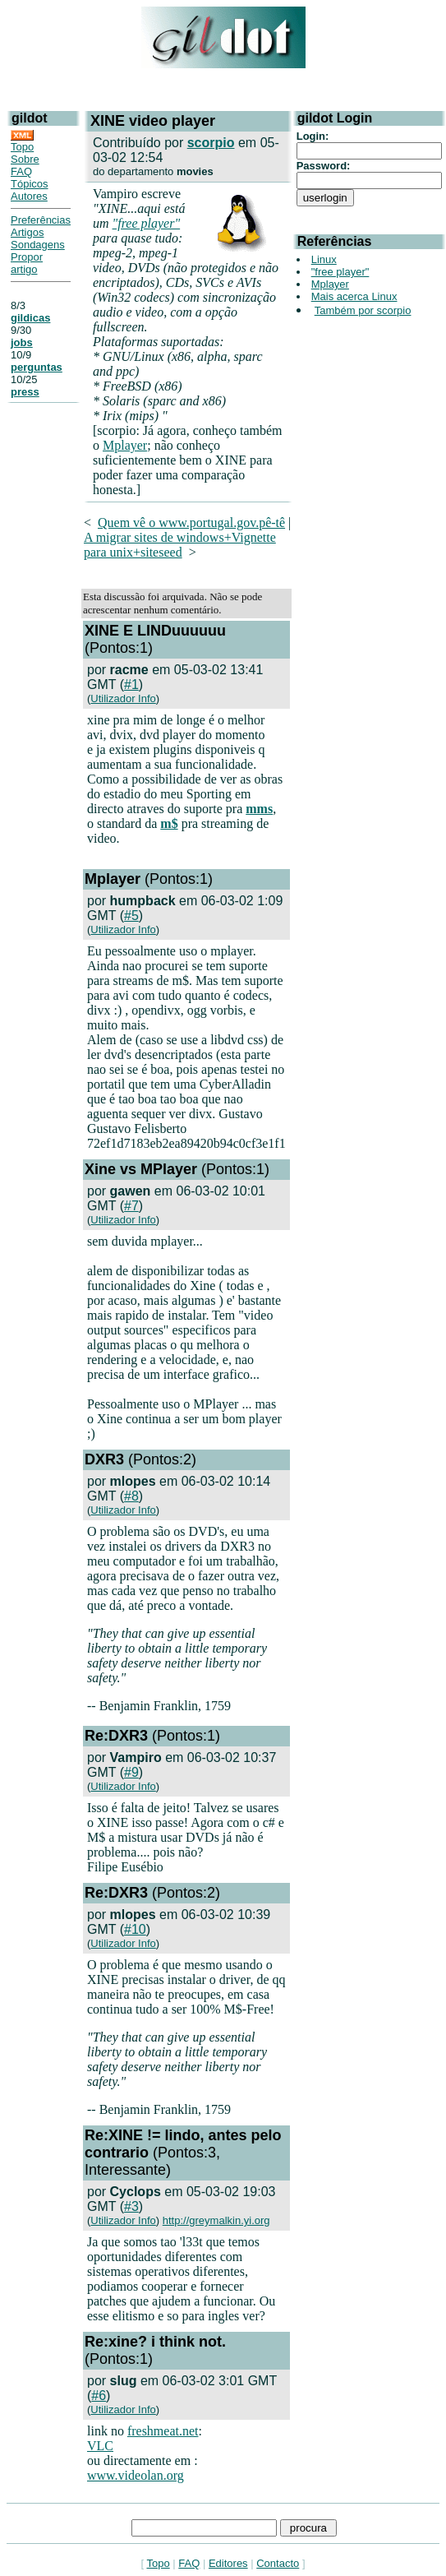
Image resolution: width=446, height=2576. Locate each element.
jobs (22, 342)
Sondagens (38, 244)
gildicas (30, 318)
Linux (324, 259)
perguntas (36, 367)
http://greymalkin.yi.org (216, 2220)
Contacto (277, 2563)
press (25, 392)
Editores (228, 2563)
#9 (131, 1772)
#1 (131, 684)
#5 (131, 916)
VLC (100, 2446)
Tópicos (29, 184)
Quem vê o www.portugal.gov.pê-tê (191, 523)
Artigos (27, 232)
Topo (22, 147)
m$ (168, 823)
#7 (131, 1206)
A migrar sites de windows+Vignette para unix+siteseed (180, 544)
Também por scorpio (363, 310)
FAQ (21, 171)
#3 (131, 2206)
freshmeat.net (163, 2431)
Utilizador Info (122, 698)
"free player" (147, 223)
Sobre (25, 159)
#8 (131, 1496)
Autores (29, 196)
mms (259, 809)
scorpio (211, 143)
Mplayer (125, 445)
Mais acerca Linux (354, 296)
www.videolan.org (135, 2475)
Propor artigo (27, 263)
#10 (135, 1929)
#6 (98, 2396)
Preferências (41, 220)
